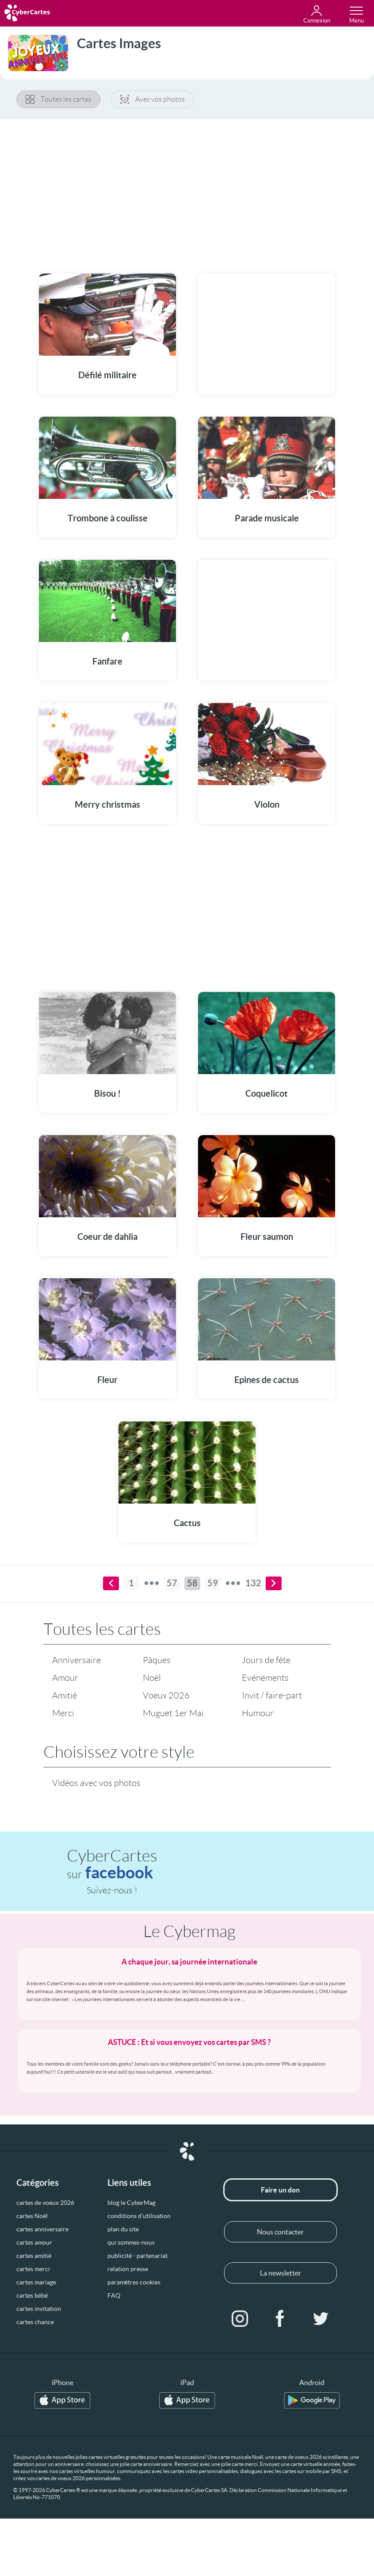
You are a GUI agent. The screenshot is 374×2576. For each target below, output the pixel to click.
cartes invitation (38, 2308)
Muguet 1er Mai (173, 1713)
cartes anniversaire (42, 2229)
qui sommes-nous (131, 2242)
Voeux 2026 (166, 1695)
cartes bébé (32, 2295)
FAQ (113, 2295)
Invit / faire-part (272, 1695)
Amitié (64, 1695)
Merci (63, 1713)
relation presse (127, 2268)
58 (192, 1583)
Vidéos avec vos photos (96, 1783)
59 (212, 1583)
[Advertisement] (187, 191)
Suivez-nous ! (112, 1890)
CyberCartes (112, 1864)
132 (253, 1583)
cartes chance (35, 2321)
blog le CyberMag (131, 2202)
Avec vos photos (153, 99)
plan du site (123, 2229)
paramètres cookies (133, 2282)
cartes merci (33, 2268)
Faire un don (280, 2190)
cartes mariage (36, 2282)
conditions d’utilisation (139, 2215)
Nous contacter (280, 2232)
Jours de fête (266, 1660)
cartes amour (34, 2242)
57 (172, 1583)
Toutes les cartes (59, 99)
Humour (258, 1713)
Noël (152, 1678)
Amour (65, 1678)
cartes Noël (32, 2215)
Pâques (157, 1660)
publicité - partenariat (137, 2255)
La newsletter (280, 2273)
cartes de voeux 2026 (45, 2202)
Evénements (265, 1678)
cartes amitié (33, 2255)
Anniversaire (76, 1660)
